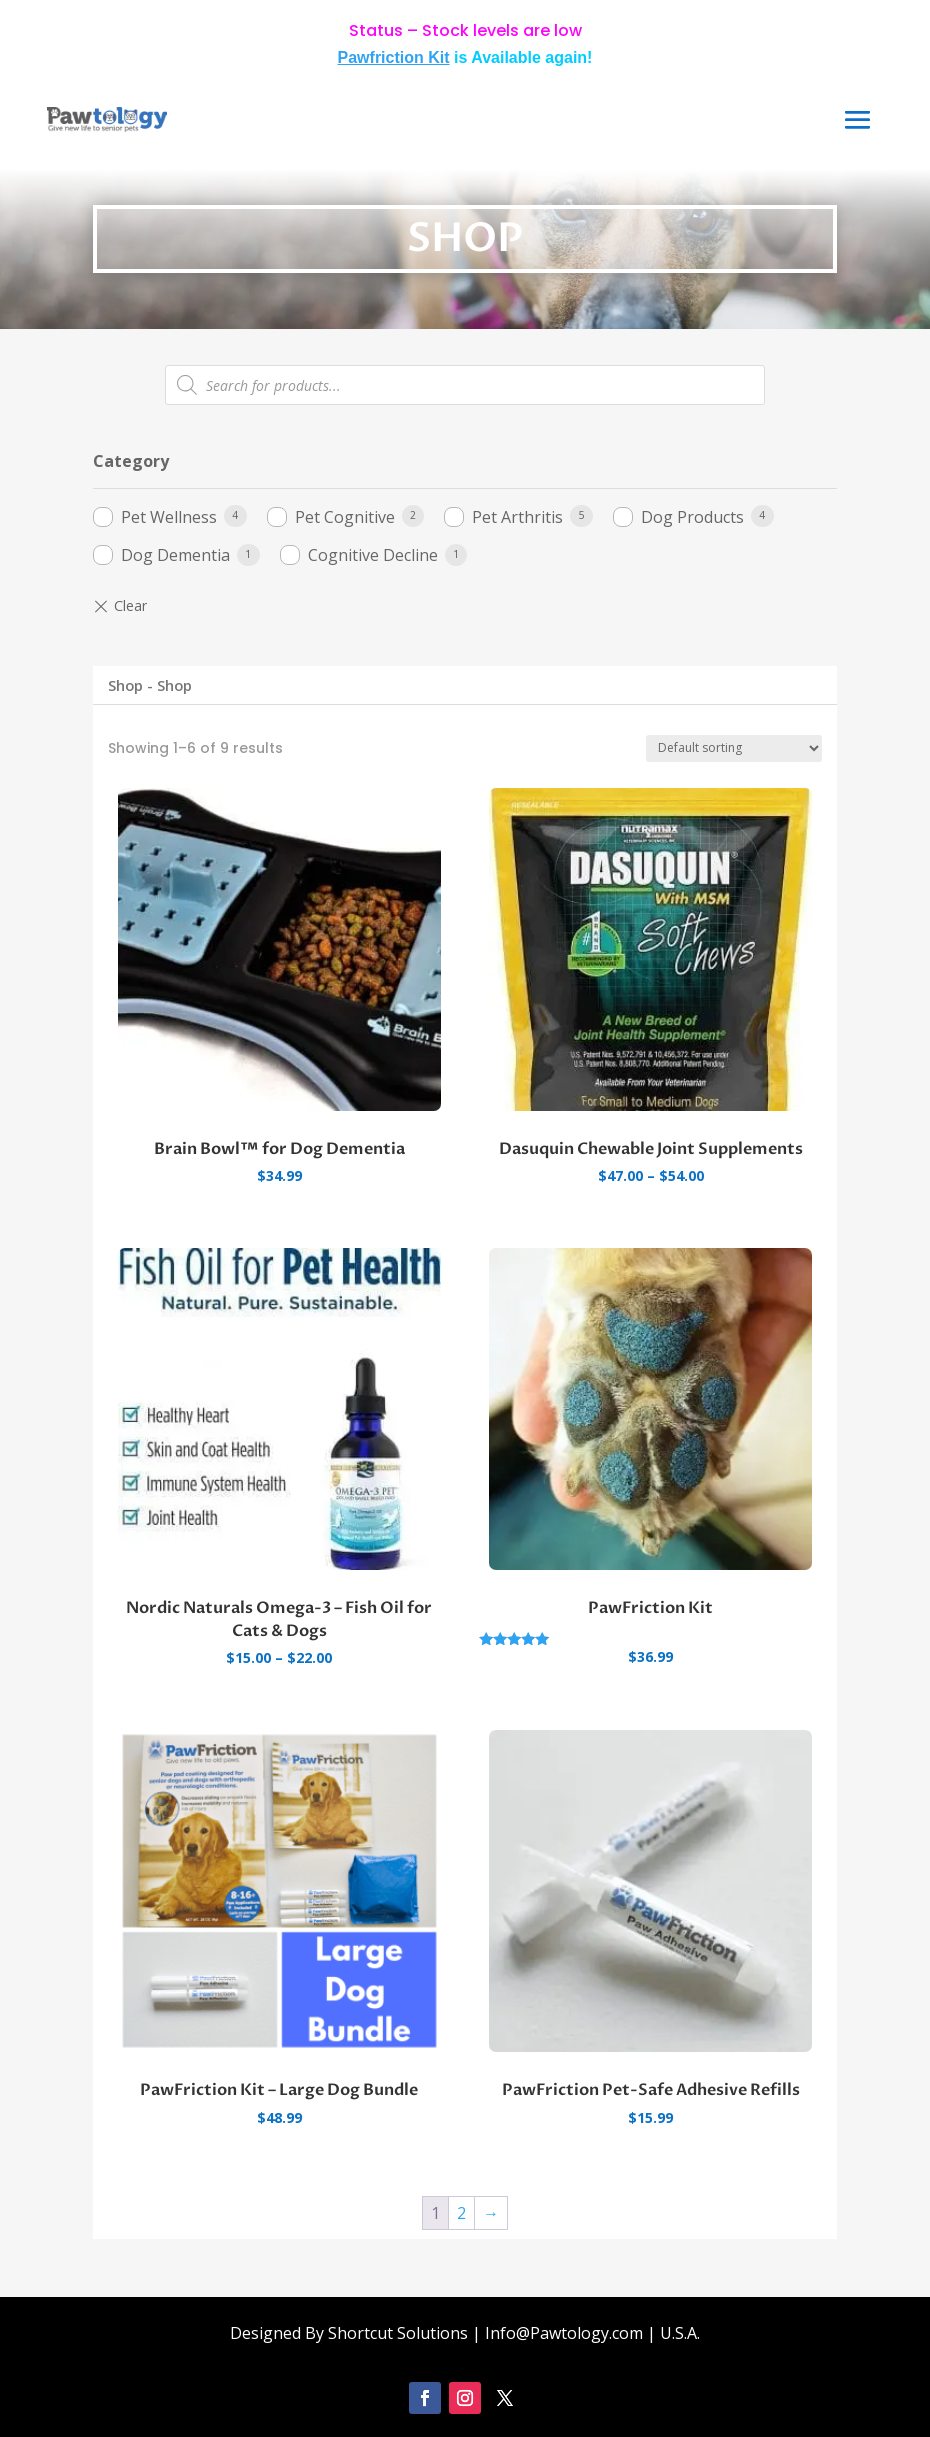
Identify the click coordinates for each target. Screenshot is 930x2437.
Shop (125, 685)
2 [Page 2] (461, 2213)
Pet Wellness (169, 517)
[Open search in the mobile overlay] (465, 385)
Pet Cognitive (345, 517)
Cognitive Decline (373, 555)
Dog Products (692, 517)
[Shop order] (734, 748)
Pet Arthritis (517, 517)
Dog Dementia (175, 555)
